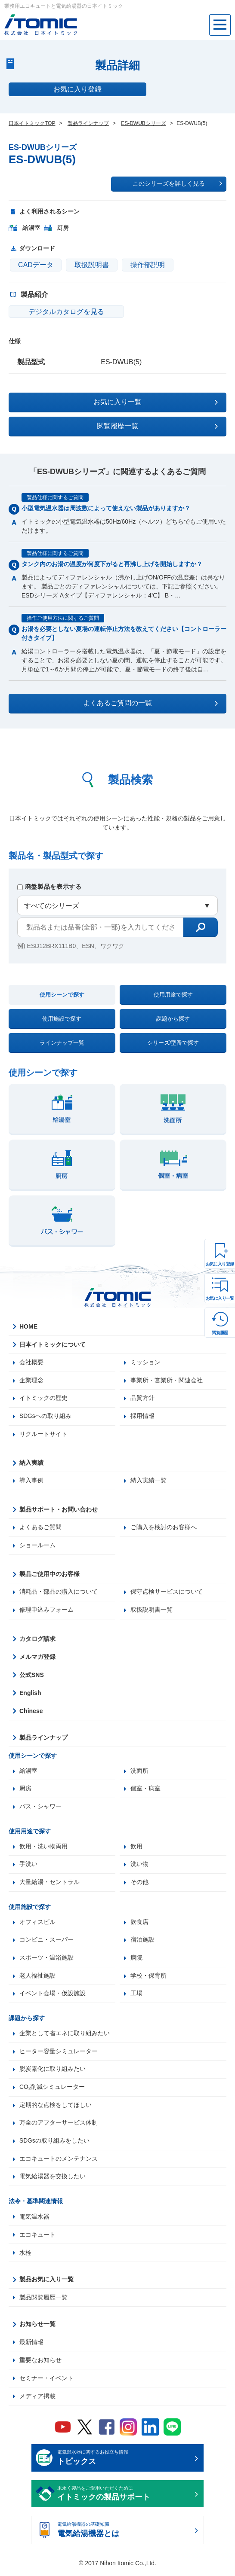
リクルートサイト (43, 1434)
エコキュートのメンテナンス (58, 2162)
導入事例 (31, 1481)
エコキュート (37, 2238)
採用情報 (142, 1416)
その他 (139, 1884)
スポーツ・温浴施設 (46, 1960)
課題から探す (173, 1018)
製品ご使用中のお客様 (49, 1575)
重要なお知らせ (40, 2364)
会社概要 (31, 1362)
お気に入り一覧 (220, 1298)
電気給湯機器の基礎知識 (124, 2535)
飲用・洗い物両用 (43, 1848)
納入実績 (31, 1463)
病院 (136, 1960)
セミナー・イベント (46, 2382)
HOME (28, 1326)
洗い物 (139, 1866)
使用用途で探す (173, 994)
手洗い (28, 1866)
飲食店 (139, 1924)
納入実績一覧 (148, 1481)
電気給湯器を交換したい (52, 2180)
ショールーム (37, 1546)
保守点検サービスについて (166, 1593)
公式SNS (31, 1676)
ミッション (145, 1362)
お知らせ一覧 (37, 2328)
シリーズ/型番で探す (173, 1043)
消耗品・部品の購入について (58, 1593)
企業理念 (31, 1380)
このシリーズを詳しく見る (177, 183)
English (30, 1694)
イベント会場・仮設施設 (52, 1996)
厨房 (25, 1790)
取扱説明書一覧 (151, 1611)
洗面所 (139, 1772)
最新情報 (31, 2346)
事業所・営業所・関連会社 (166, 1380)
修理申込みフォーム (46, 1611)
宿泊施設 (142, 1942)
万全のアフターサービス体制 (58, 2126)
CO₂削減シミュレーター (52, 2090)
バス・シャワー (40, 1808)
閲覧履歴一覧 (157, 426)
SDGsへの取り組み (45, 1416)
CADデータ (35, 264)
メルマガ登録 (37, 1658)
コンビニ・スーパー (46, 1942)
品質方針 (142, 1398)
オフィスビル (37, 1924)
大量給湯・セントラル (49, 1884)
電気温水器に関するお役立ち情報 (124, 2463)
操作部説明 (147, 264)
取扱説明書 (91, 264)
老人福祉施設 (37, 1978)
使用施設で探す (61, 1018)
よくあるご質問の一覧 (150, 703)
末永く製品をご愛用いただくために (124, 2498)
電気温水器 (34, 2220)
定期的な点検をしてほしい (55, 2108)
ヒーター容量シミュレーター (58, 2054)
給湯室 (28, 1772)
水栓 (25, 2256)
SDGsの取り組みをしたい (54, 2144)
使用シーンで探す (62, 994)
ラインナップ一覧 (62, 1043)
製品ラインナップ (43, 1738)
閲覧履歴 (220, 1332)
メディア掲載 (37, 2400)
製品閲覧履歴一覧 (43, 2301)
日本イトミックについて (52, 1344)
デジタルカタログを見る (60, 311)
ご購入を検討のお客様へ (163, 1528)
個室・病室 (145, 1790)
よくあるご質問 (40, 1528)
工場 (136, 1996)
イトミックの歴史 (43, 1398)
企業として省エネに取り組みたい (64, 2036)
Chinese (31, 1712)
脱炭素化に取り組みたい (52, 2072)
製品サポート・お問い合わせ (58, 1510)
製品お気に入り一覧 (46, 2283)
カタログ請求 (37, 1640)
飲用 (136, 1848)
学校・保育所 (148, 1978)
